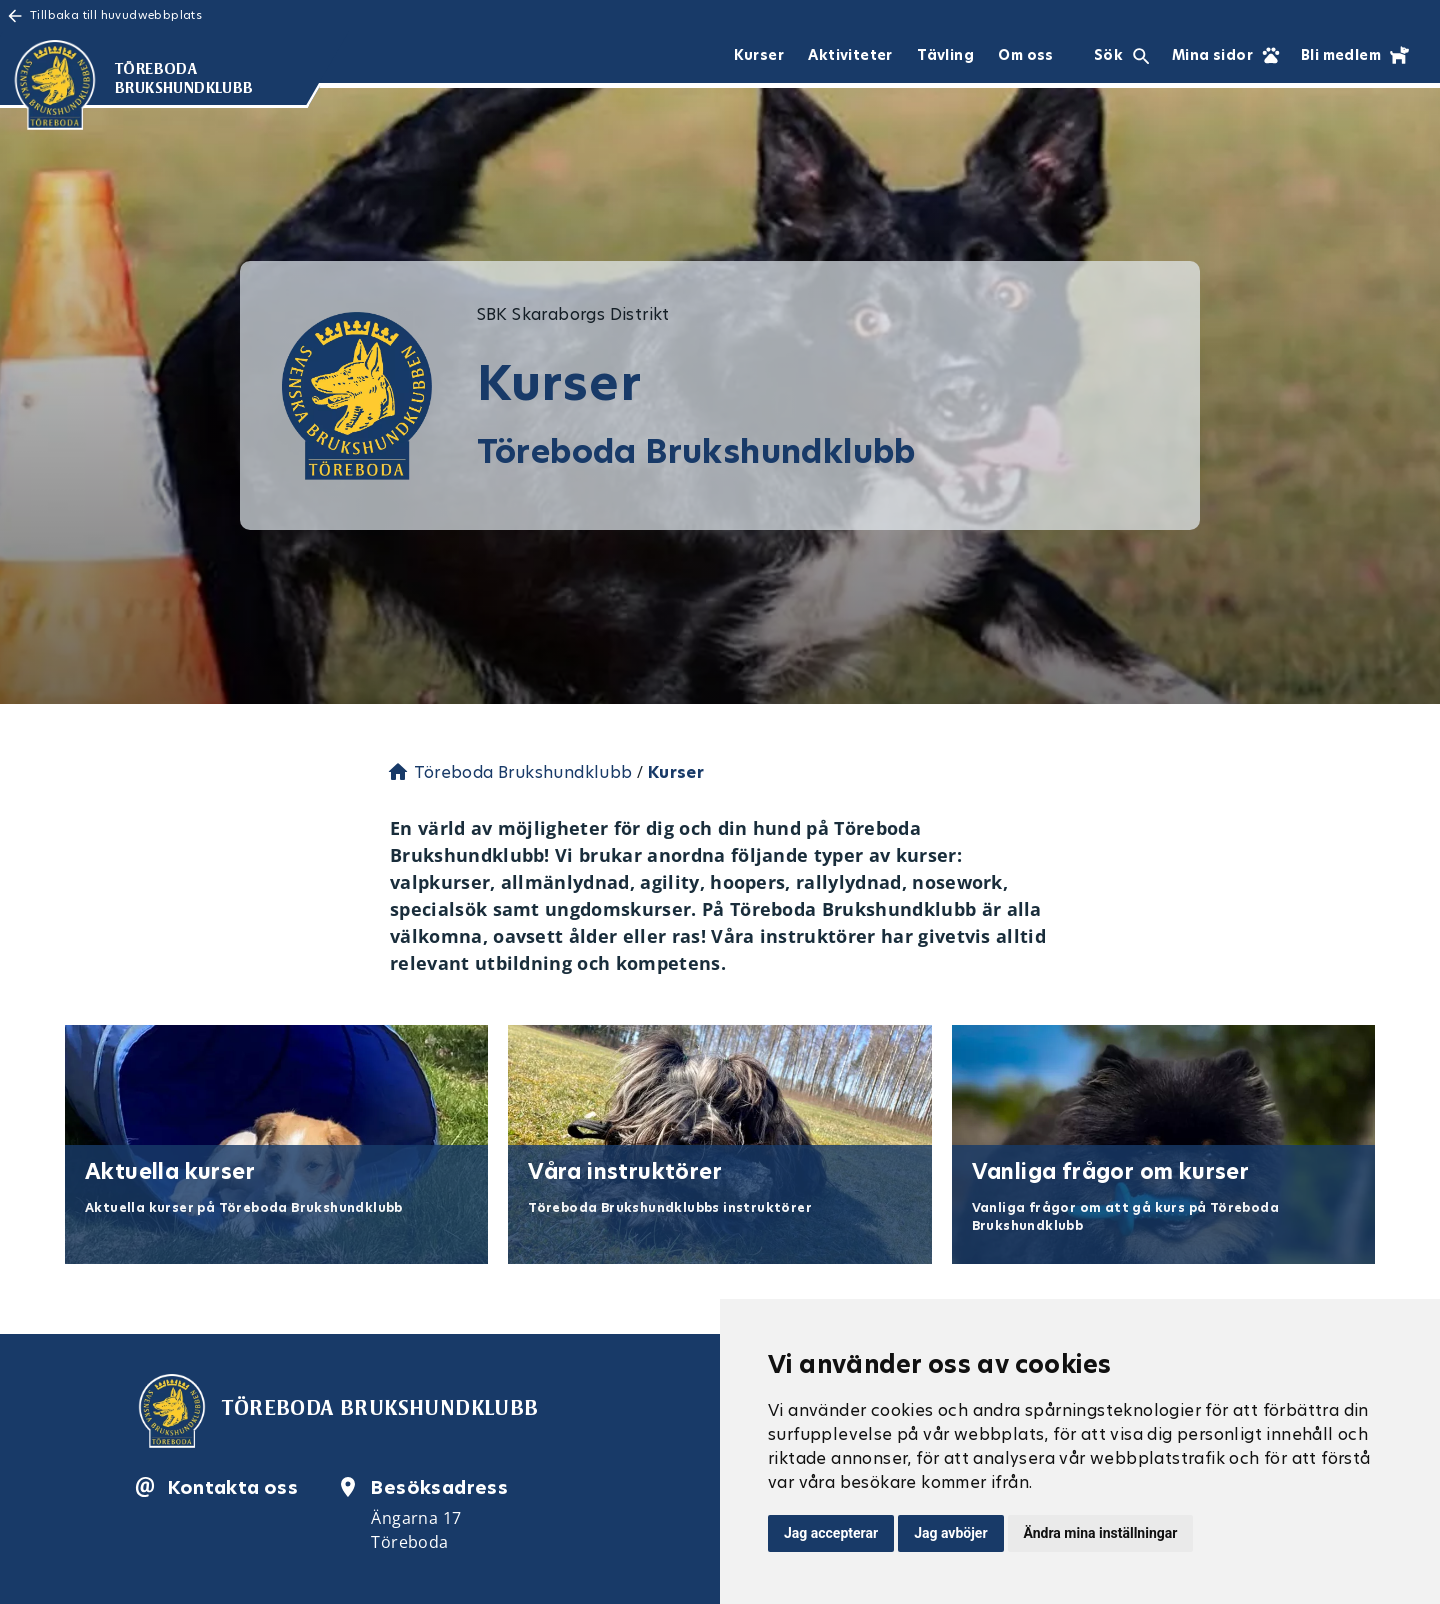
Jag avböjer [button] (950, 1533)
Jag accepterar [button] (831, 1533)
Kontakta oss (233, 1487)
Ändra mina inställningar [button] (1101, 1533)
